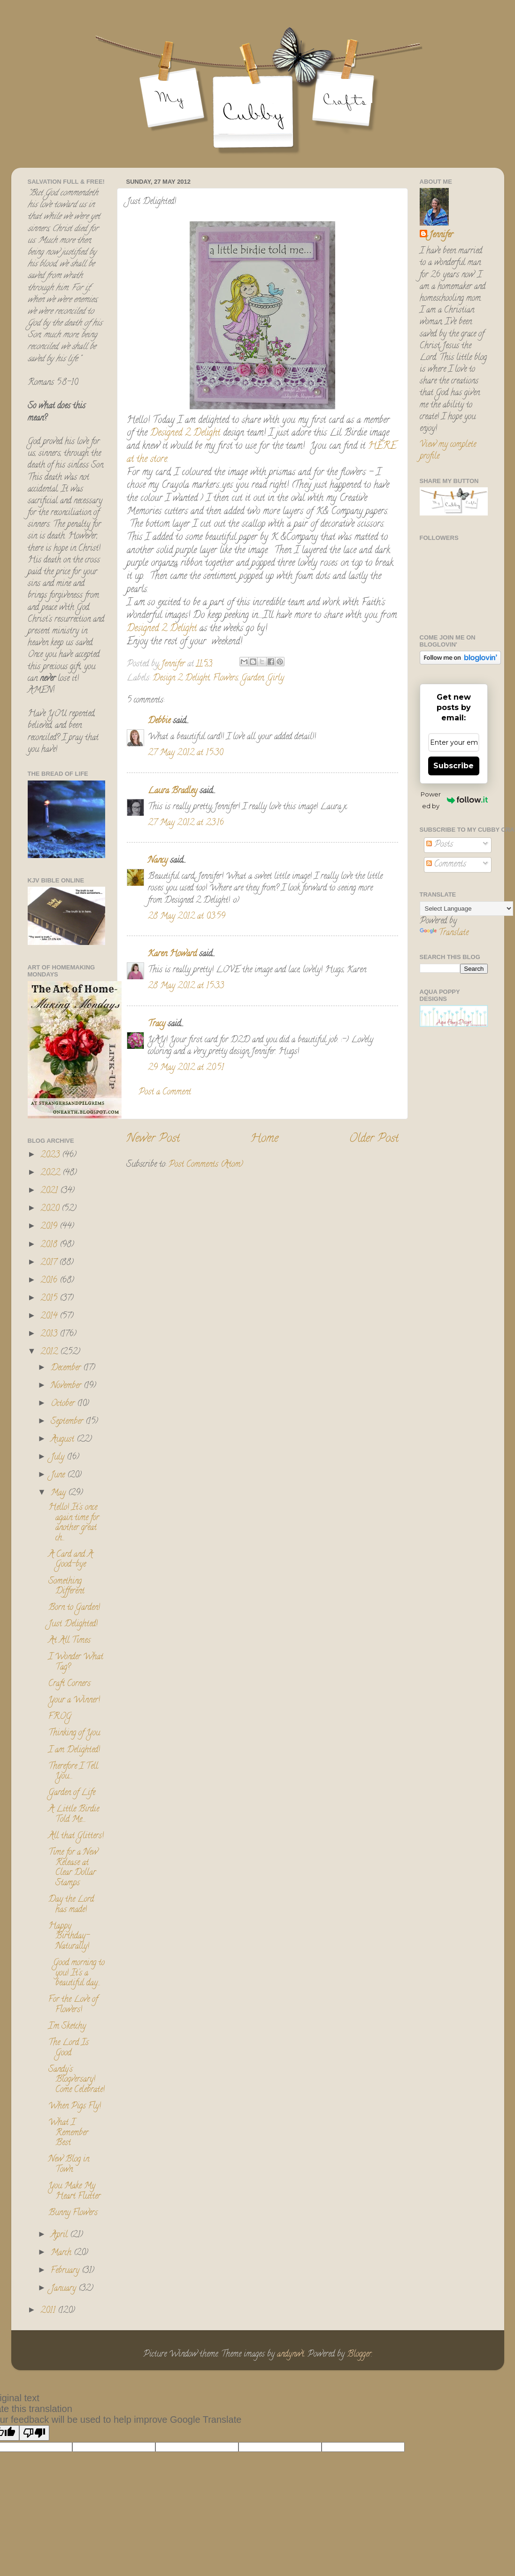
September (68, 1422)
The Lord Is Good (68, 2048)
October (64, 1404)
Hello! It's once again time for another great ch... (73, 1523)
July (59, 1457)
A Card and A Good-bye (70, 1560)
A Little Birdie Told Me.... (73, 1815)
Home (264, 1139)
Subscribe (453, 765)
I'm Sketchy (67, 2026)
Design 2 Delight (181, 678)
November (67, 1386)
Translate (444, 933)
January (64, 2288)
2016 (50, 1281)
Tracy (156, 1024)
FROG (59, 1717)
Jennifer (441, 236)
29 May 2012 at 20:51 (186, 1068)
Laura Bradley (172, 791)
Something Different (66, 1587)
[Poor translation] (34, 2433)
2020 (50, 1209)
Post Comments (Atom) (206, 1164)
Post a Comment (164, 1092)
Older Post (374, 1139)
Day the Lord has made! (71, 1905)
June (59, 1475)
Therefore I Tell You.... (73, 1772)
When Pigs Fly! (74, 2106)
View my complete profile (448, 450)
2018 (50, 1245)
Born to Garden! (74, 1608)
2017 (49, 1263)
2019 (50, 1226)
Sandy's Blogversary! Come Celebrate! (76, 2080)
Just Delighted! (73, 1624)
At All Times (69, 1640)
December (67, 1368)
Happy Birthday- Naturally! (69, 1936)
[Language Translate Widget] (466, 908)
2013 (50, 1334)
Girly (275, 678)
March (62, 2253)
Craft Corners (69, 1684)
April (60, 2235)
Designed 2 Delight (185, 433)
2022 (51, 1173)
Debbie (159, 721)
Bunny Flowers (73, 2213)
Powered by (454, 800)
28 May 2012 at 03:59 (186, 916)
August (64, 1439)
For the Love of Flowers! (73, 2005)
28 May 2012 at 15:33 (186, 986)
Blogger (359, 2354)
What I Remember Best (68, 2133)
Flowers (225, 678)
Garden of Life (71, 1793)
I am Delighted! (74, 1750)
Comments (446, 864)
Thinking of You (74, 1733)
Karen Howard (172, 954)
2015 (50, 1298)
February (66, 2271)
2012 (50, 1352)
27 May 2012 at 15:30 (185, 753)
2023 (51, 1155)
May (59, 1493)
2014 (50, 1316)
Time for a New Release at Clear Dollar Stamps (73, 1868)
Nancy (158, 860)
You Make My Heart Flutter (74, 2191)
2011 (49, 2311)
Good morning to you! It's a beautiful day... (76, 1973)
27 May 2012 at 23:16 (186, 823)
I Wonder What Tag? (75, 1662)
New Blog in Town (68, 2165)
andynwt (290, 2354)
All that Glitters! (76, 1836)
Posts (439, 844)
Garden (252, 678)
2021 (50, 1191)
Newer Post (153, 1139)
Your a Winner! (74, 1700)
